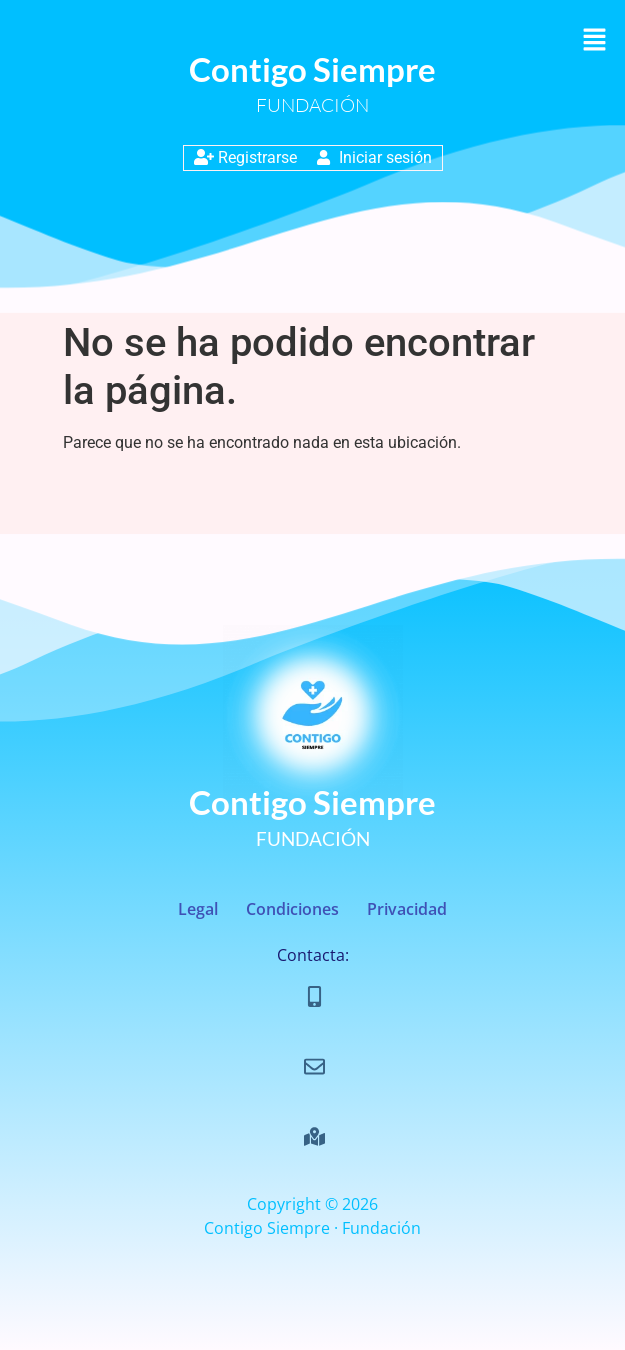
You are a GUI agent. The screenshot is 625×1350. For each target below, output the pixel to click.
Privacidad (407, 909)
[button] (595, 41)
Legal (198, 909)
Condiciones (292, 909)
